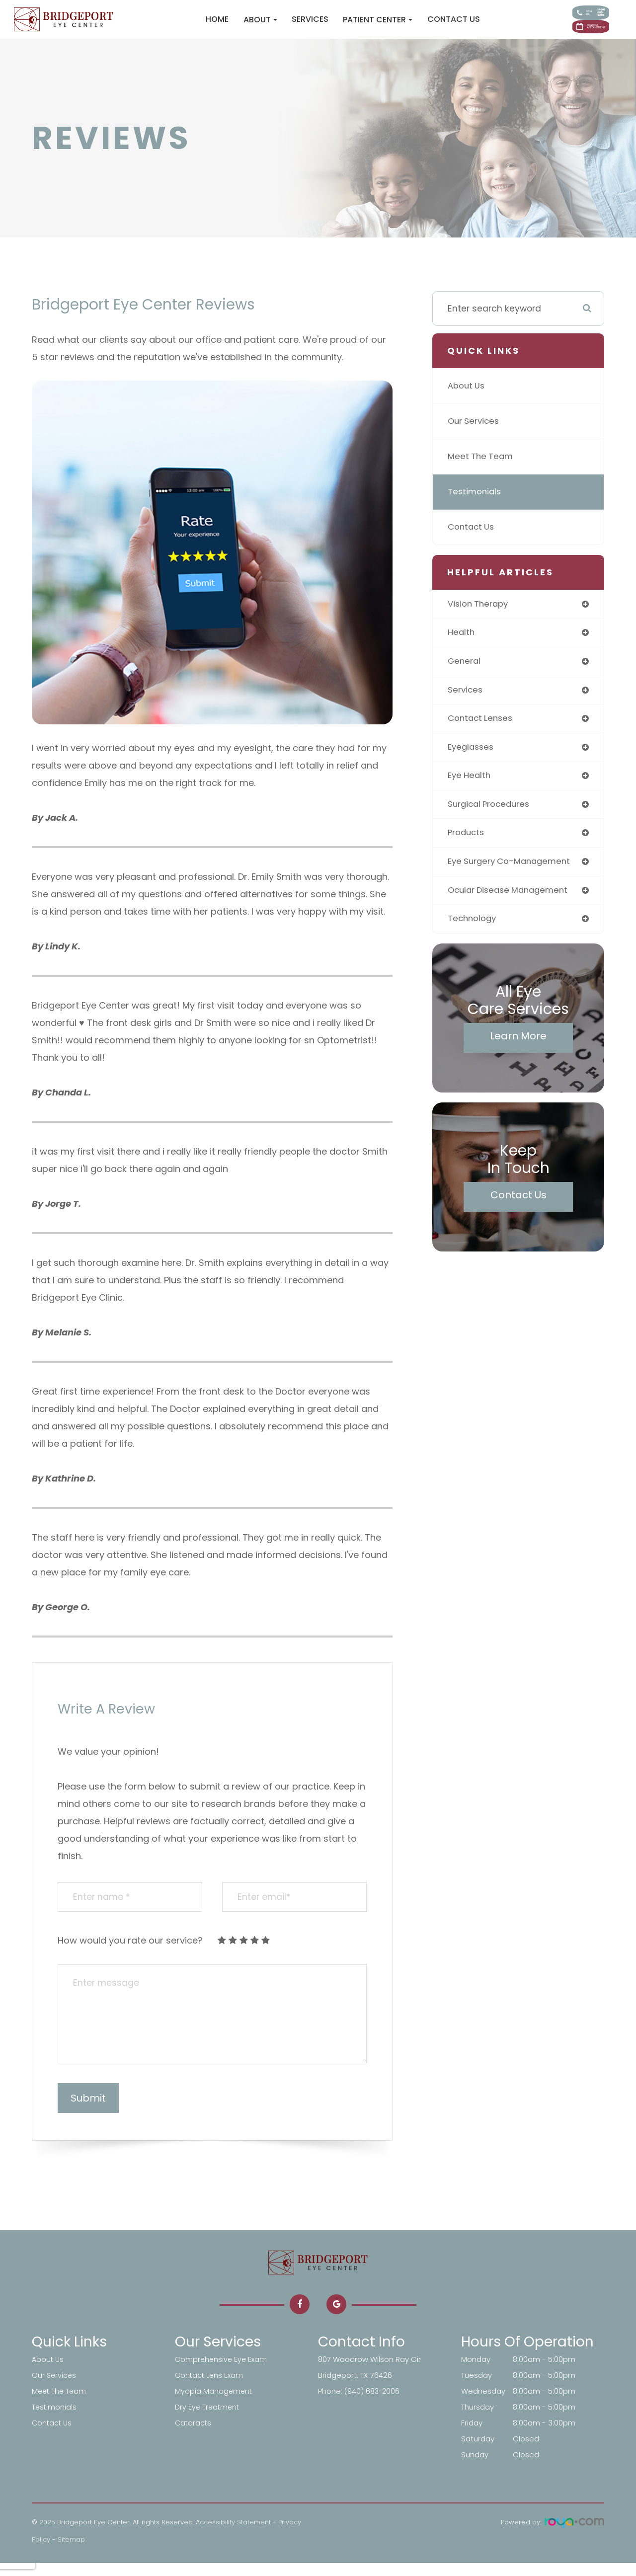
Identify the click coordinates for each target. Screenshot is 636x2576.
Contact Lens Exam (210, 2388)
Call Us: (562, 12)
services (466, 705)
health (462, 646)
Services (263, 26)
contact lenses (482, 734)
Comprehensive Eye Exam (222, 2372)
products (467, 850)
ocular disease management (512, 909)
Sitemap (71, 2552)
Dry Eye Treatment (208, 2420)
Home (170, 26)
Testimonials (475, 504)
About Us (467, 398)
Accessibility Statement (233, 2535)
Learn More (518, 1055)
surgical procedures (491, 821)
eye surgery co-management (513, 879)
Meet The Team (482, 469)
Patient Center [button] (331, 26)
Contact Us (407, 26)
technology (473, 938)
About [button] (214, 26)
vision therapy (479, 617)
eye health (470, 792)
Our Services (475, 434)
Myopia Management (214, 2404)
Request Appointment (563, 38)
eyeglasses (472, 763)
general (465, 675)
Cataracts (194, 2436)
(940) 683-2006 (372, 2404)
